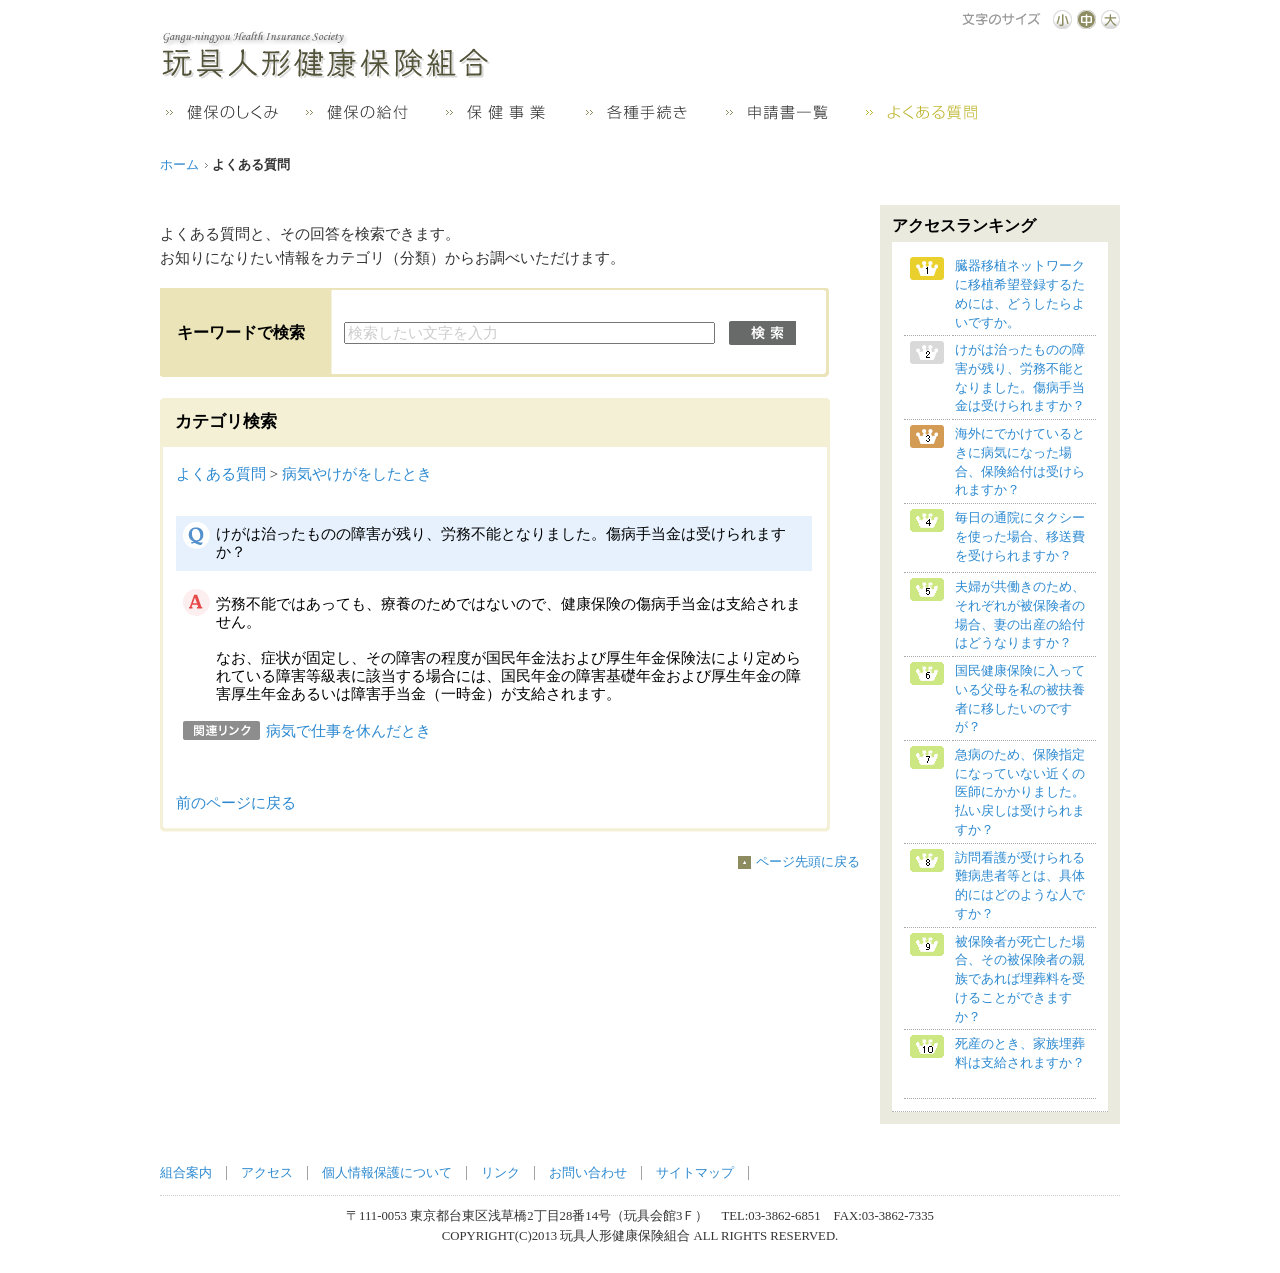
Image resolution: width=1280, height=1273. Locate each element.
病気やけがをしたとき (357, 474)
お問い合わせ (588, 1173)
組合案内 (186, 1173)
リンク (500, 1173)
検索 (762, 333)
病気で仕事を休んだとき (348, 731)
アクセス (267, 1173)
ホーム (179, 165)
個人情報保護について (387, 1173)
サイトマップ (695, 1173)
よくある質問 (221, 474)
